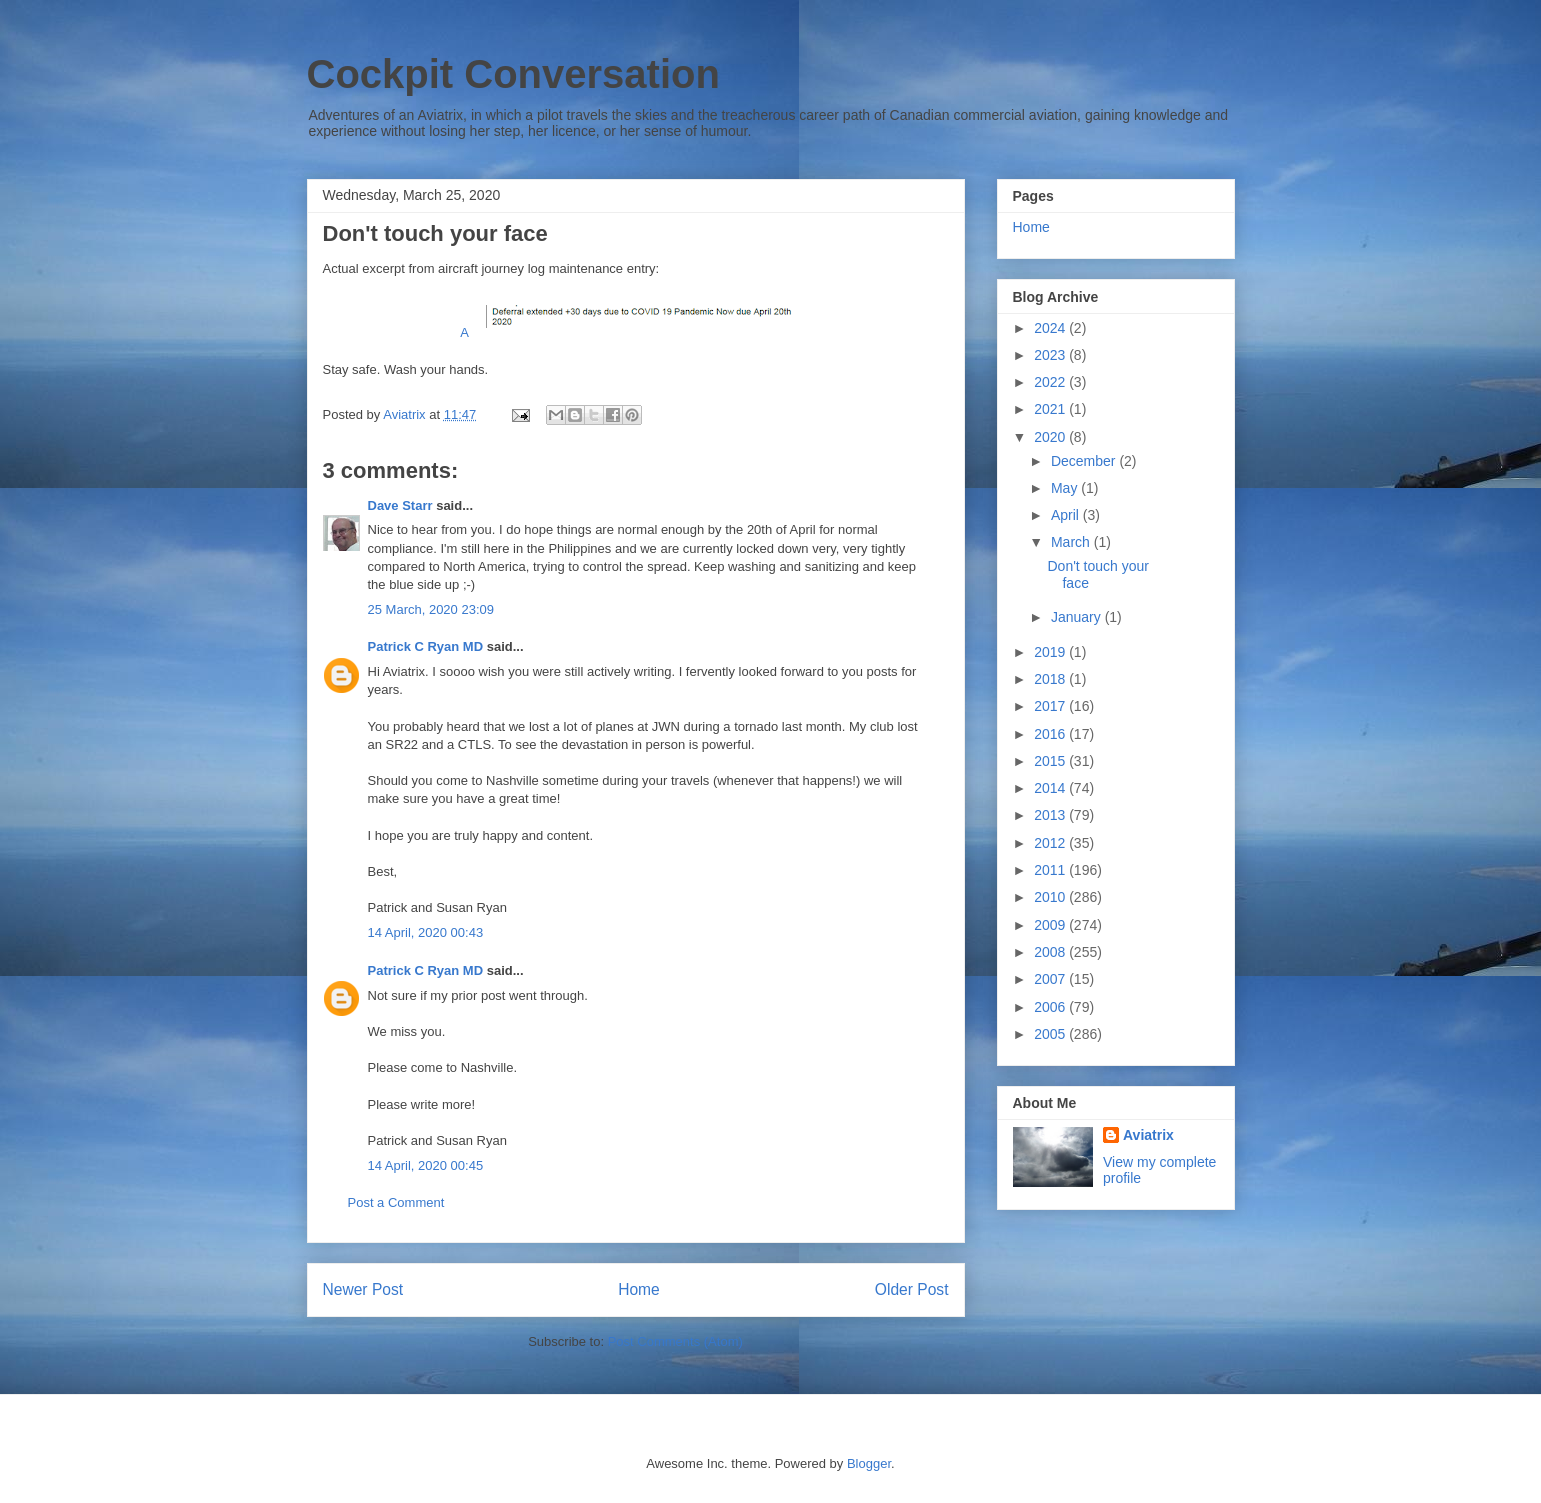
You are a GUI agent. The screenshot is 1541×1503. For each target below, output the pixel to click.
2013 (1051, 815)
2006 (1051, 1007)
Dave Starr (400, 505)
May (1066, 488)
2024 (1051, 328)
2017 (1051, 706)
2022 (1051, 382)
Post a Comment (396, 1202)
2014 (1051, 788)
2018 (1051, 679)
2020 (1051, 437)
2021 (1051, 409)
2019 (1051, 652)
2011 (1051, 870)
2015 (1051, 761)
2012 (1051, 843)
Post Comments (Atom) (675, 1341)
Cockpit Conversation (513, 74)
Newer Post (363, 1289)
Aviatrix (1148, 1135)
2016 (1051, 734)
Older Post (912, 1289)
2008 (1051, 952)
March (1072, 542)
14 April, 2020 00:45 (426, 1165)
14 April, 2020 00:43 (426, 932)
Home (639, 1289)
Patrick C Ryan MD (426, 646)
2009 (1051, 925)
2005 (1051, 1034)
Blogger (869, 1463)
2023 (1051, 355)
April (1067, 515)
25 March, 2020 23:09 (431, 609)
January (1078, 617)
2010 (1051, 897)
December (1085, 461)
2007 (1051, 979)
